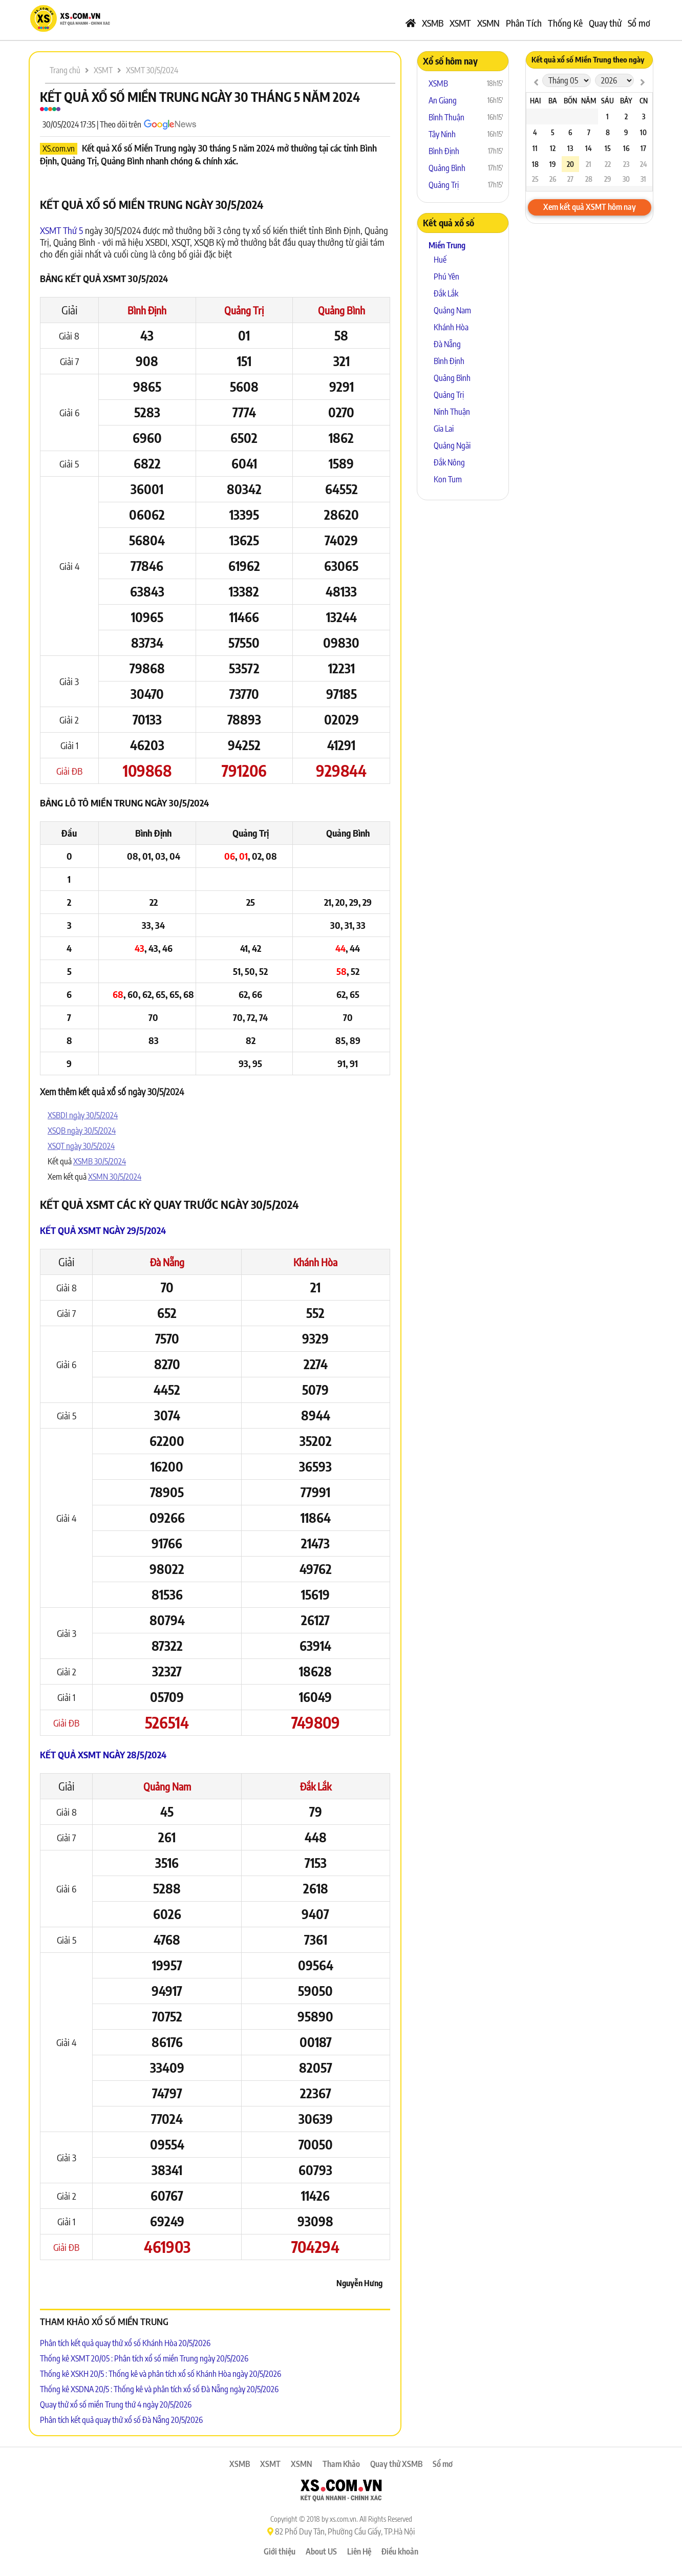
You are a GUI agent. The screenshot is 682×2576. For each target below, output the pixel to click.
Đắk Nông (449, 462)
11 (535, 148)
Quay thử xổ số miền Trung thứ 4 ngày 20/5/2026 (115, 2404)
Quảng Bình (341, 310)
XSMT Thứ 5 (61, 230)
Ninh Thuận (452, 412)
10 (643, 132)
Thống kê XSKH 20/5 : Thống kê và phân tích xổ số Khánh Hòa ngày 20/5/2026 (160, 2374)
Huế (440, 259)
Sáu (607, 100)
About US (321, 2551)
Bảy (626, 100)
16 (626, 148)
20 (570, 164)
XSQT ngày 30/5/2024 (81, 1146)
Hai (535, 100)
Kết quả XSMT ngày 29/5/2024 (103, 1230)
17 (643, 148)
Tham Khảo (341, 2464)
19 (552, 164)
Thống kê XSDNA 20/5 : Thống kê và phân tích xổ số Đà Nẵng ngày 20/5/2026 (159, 2389)
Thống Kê (565, 23)
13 (570, 148)
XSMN (488, 23)
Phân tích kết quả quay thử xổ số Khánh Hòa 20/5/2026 (125, 2343)
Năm (588, 100)
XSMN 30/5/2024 (114, 1177)
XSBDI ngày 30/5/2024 (83, 1115)
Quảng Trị (244, 310)
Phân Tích (524, 23)
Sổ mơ (639, 23)
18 (535, 164)
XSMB (432, 23)
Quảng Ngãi (452, 445)
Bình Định (146, 310)
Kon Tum (448, 479)
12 (553, 148)
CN (644, 100)
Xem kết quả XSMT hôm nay (589, 207)
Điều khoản (399, 2551)
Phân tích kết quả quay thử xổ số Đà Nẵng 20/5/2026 (121, 2420)
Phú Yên (446, 276)
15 (608, 148)
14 (588, 148)
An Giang (443, 100)
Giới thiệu (279, 2551)
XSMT (460, 23)
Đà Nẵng (167, 1261)
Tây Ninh (442, 134)
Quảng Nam (167, 1786)
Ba (552, 100)
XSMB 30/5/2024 (99, 1161)
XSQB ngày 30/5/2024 (82, 1130)
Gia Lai (444, 428)
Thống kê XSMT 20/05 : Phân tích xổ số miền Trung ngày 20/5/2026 (144, 2358)
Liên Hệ (359, 2551)
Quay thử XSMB (396, 2464)
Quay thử (605, 23)
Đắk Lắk (315, 1786)
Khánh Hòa (315, 1261)
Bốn (570, 100)
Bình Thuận (446, 117)
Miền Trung (447, 245)
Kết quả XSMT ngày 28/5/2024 (103, 1754)
